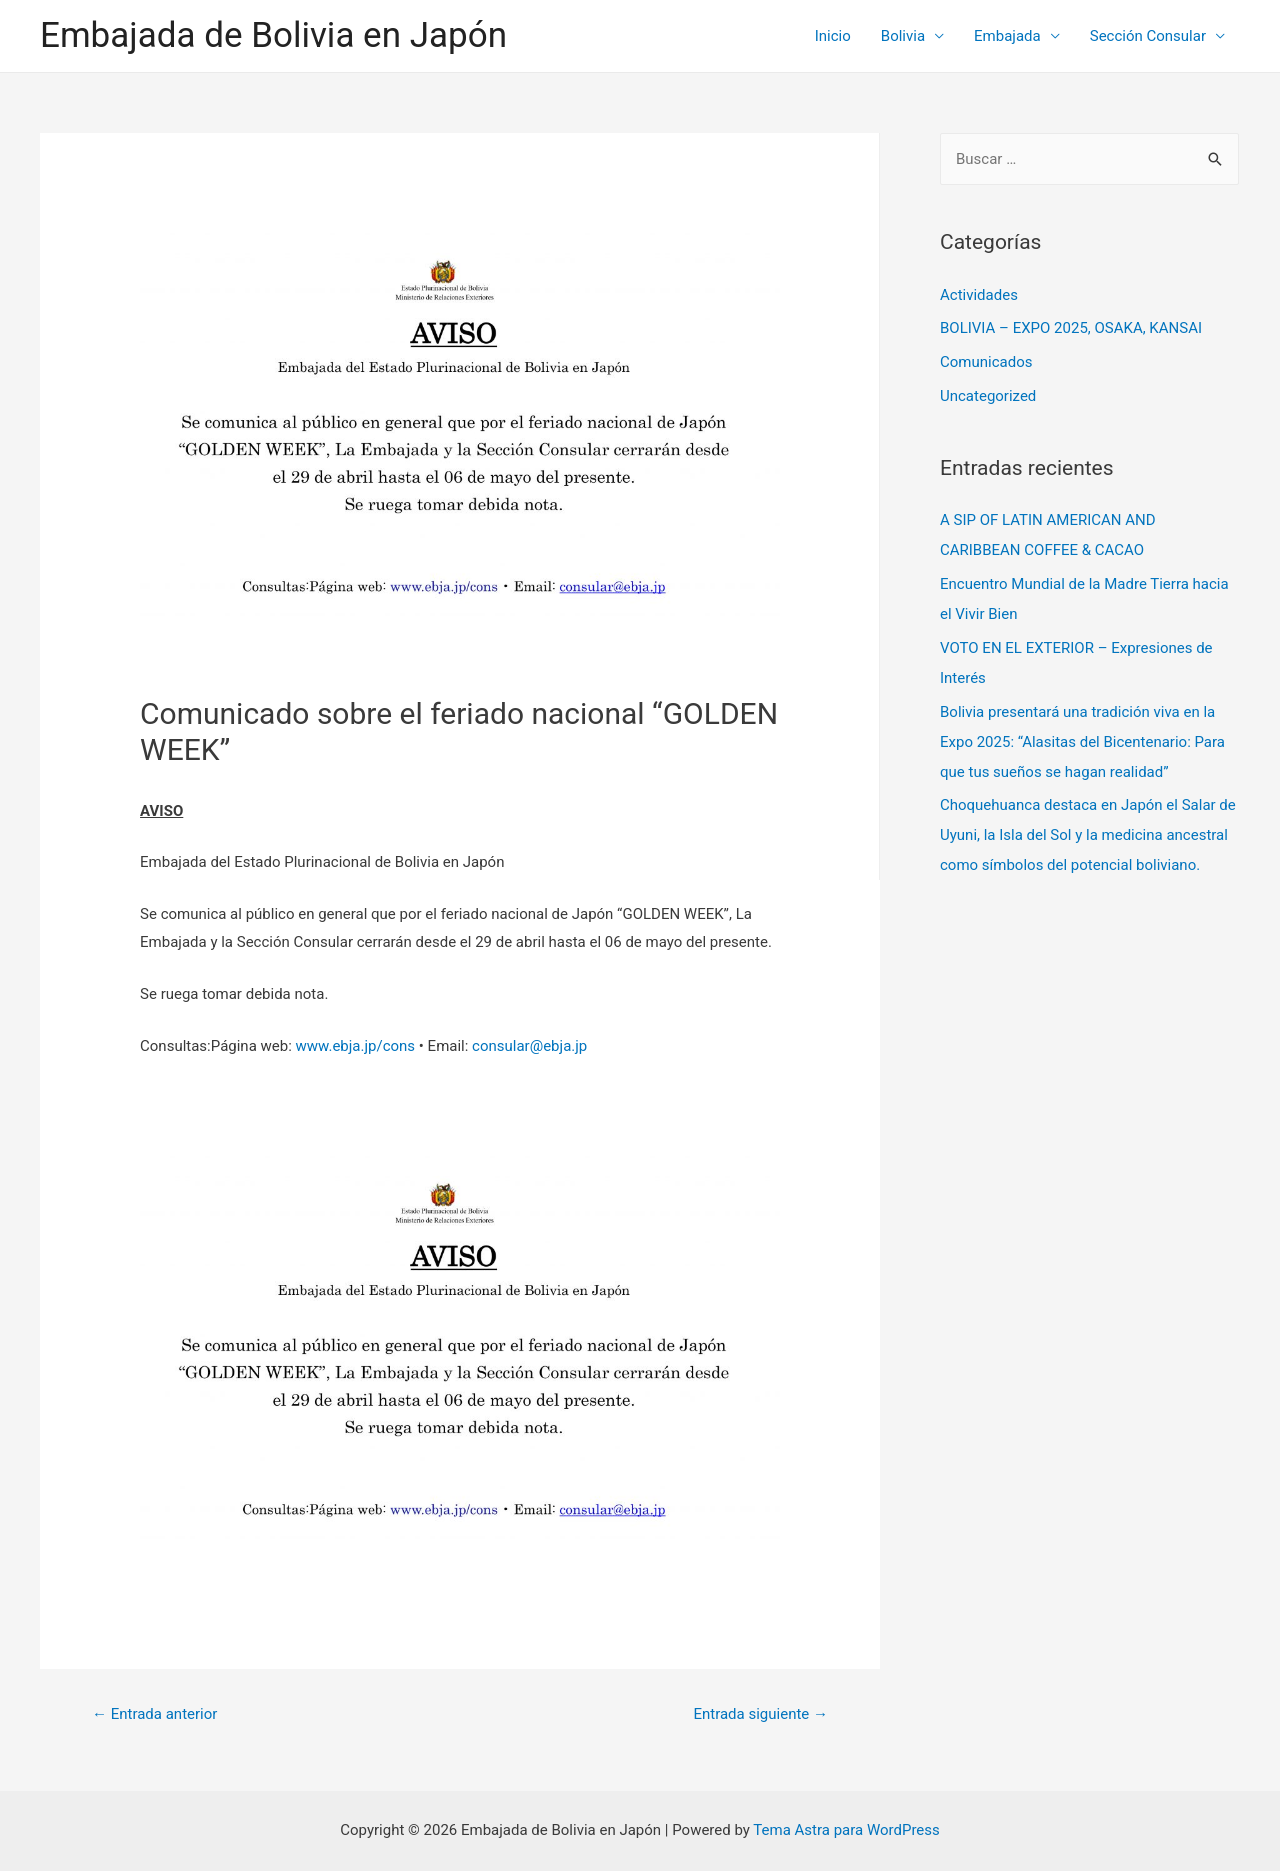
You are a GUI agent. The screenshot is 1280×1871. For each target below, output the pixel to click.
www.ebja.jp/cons (356, 1046)
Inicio (833, 36)
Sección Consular (1148, 36)
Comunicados (986, 362)
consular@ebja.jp (529, 1046)
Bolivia (903, 36)
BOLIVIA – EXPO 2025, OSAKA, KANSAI (1071, 328)
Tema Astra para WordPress (846, 1830)
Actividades (979, 295)
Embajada (1007, 36)
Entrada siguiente (760, 1714)
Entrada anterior (154, 1714)
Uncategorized (988, 396)
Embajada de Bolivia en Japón (273, 35)
